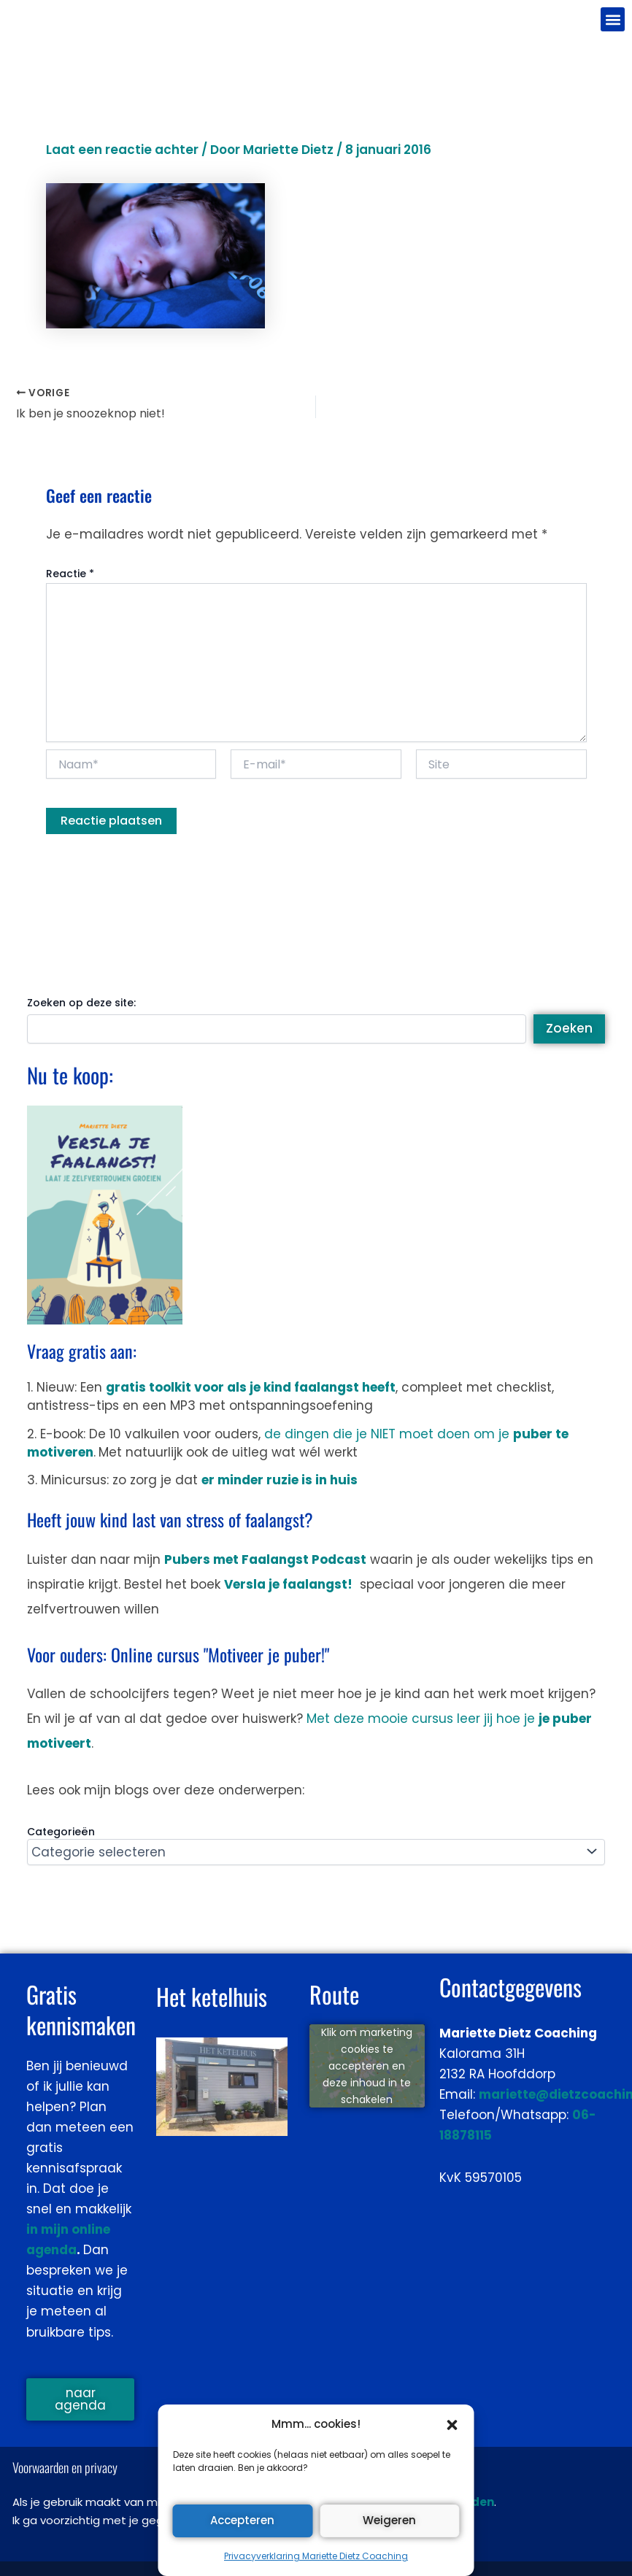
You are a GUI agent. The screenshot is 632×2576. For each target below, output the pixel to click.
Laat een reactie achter (122, 149)
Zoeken (569, 1028)
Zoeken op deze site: (81, 1002)
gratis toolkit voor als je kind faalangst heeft (251, 1387)
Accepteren (242, 2520)
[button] (452, 2425)
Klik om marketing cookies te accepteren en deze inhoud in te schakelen (366, 2065)
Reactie (70, 573)
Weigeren (389, 2520)
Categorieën (61, 1831)
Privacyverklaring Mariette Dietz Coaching (316, 2556)
